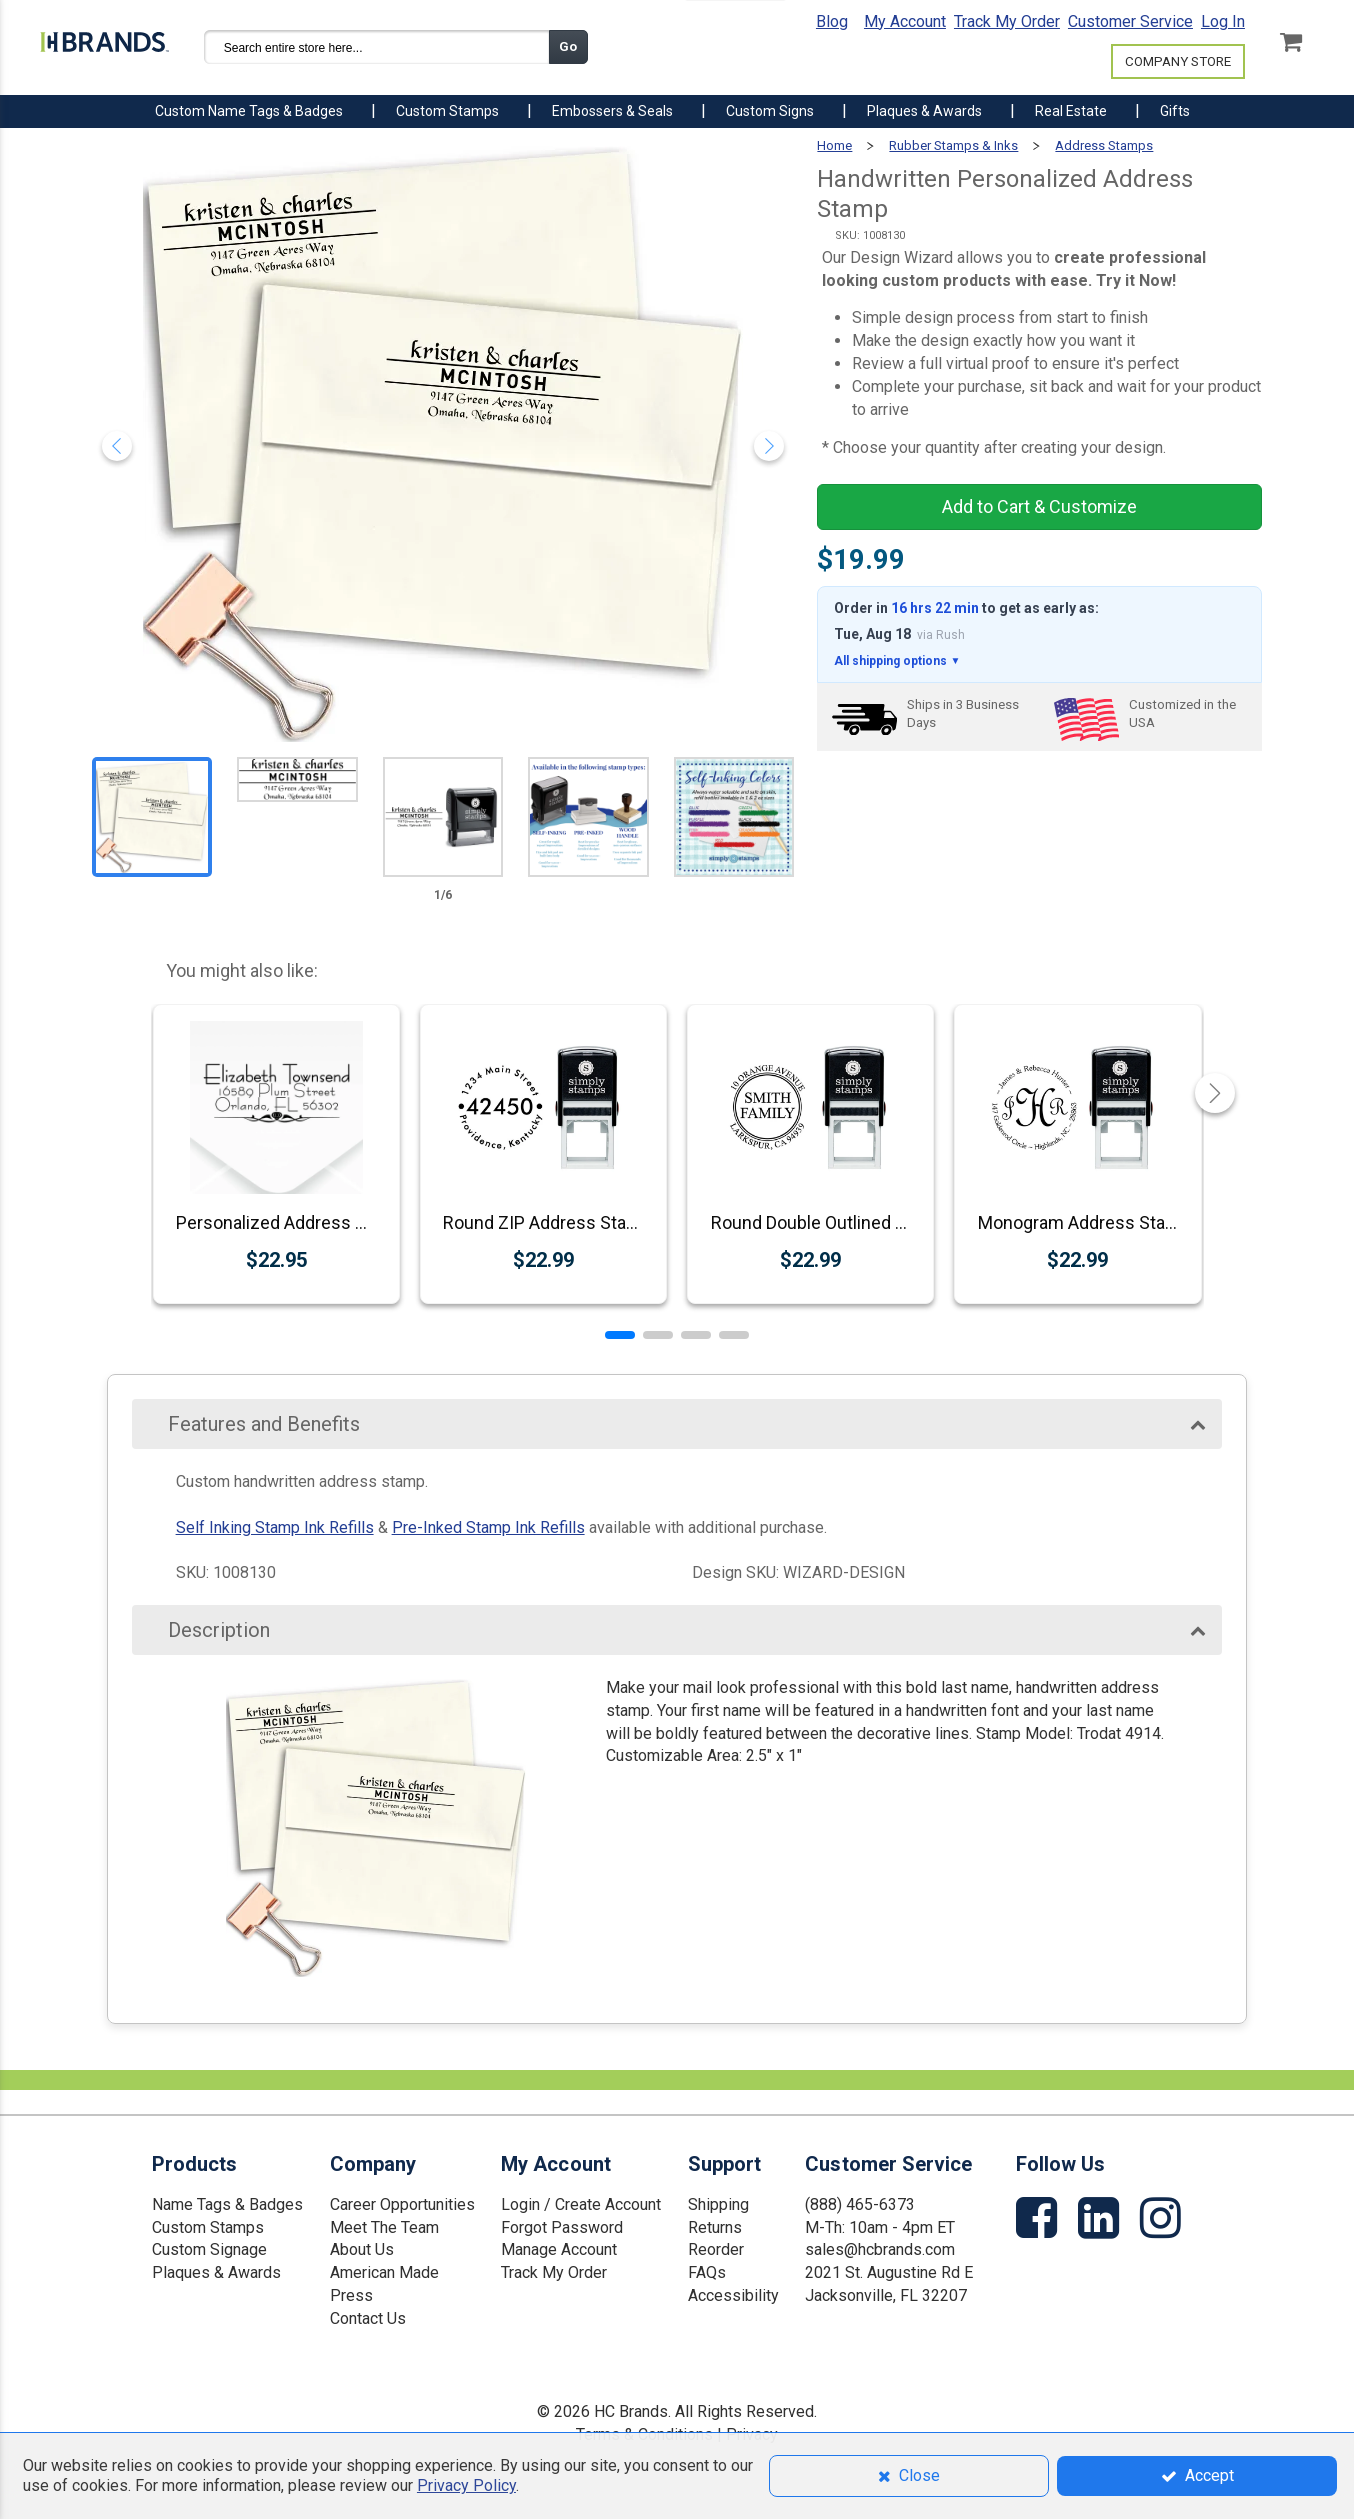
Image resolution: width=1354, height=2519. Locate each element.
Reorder (716, 2249)
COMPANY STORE (1178, 61)
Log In (1223, 21)
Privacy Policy (466, 2485)
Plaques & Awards (216, 2272)
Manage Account (559, 2249)
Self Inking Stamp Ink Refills (275, 1527)
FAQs (707, 2272)
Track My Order (1007, 21)
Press (351, 2295)
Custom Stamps (208, 2227)
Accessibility (733, 2295)
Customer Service (1130, 21)
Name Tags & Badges (227, 2204)
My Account (905, 21)
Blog (832, 21)
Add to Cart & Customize (1039, 506)
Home (834, 145)
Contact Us (368, 2318)
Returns (715, 2227)
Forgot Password (562, 2227)
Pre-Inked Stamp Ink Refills (488, 1527)
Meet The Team (384, 2227)
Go (568, 46)
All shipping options (897, 661)
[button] (620, 1335)
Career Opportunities (402, 2204)
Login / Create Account (581, 2204)
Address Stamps (1104, 145)
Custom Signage (209, 2249)
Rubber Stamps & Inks (953, 145)
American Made (384, 2272)
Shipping (718, 2204)
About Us (362, 2249)
